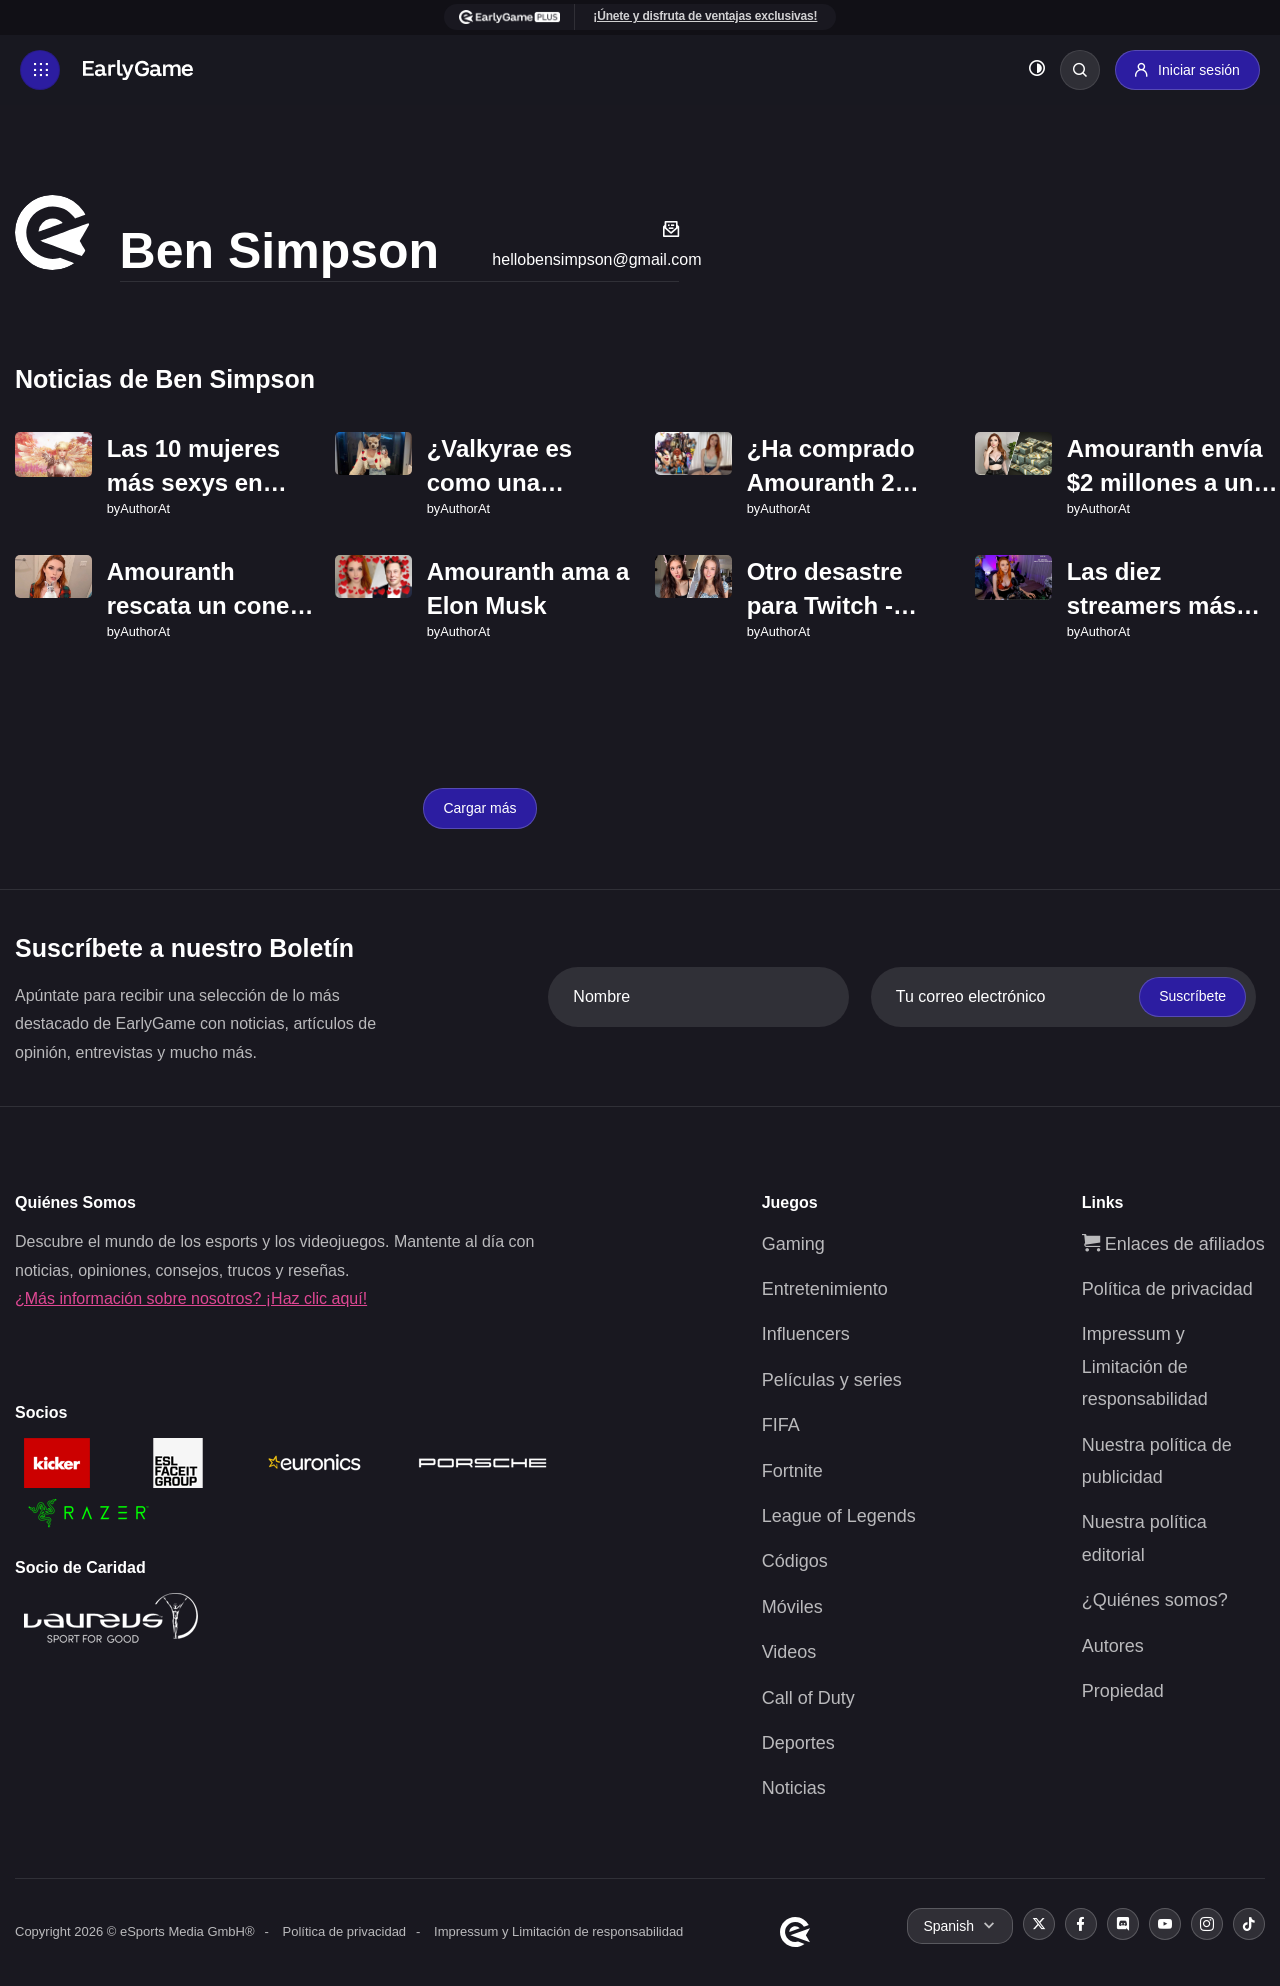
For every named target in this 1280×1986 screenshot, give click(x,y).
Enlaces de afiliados (1173, 1244)
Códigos (795, 1561)
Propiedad (1123, 1691)
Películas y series (832, 1380)
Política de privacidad (1167, 1289)
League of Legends (839, 1516)
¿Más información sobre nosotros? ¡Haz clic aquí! (191, 1298)
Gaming (793, 1244)
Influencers (806, 1334)
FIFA (781, 1425)
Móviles (792, 1607)
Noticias (794, 1788)
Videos (789, 1652)
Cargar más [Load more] (479, 808)
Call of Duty (808, 1698)
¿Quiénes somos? (1155, 1600)
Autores (1113, 1646)
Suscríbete (1192, 996)
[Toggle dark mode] (1037, 70)
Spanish (948, 1926)
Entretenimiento (825, 1289)
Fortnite (792, 1471)
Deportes (798, 1743)
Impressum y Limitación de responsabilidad (1145, 1366)
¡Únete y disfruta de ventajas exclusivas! (705, 16)
